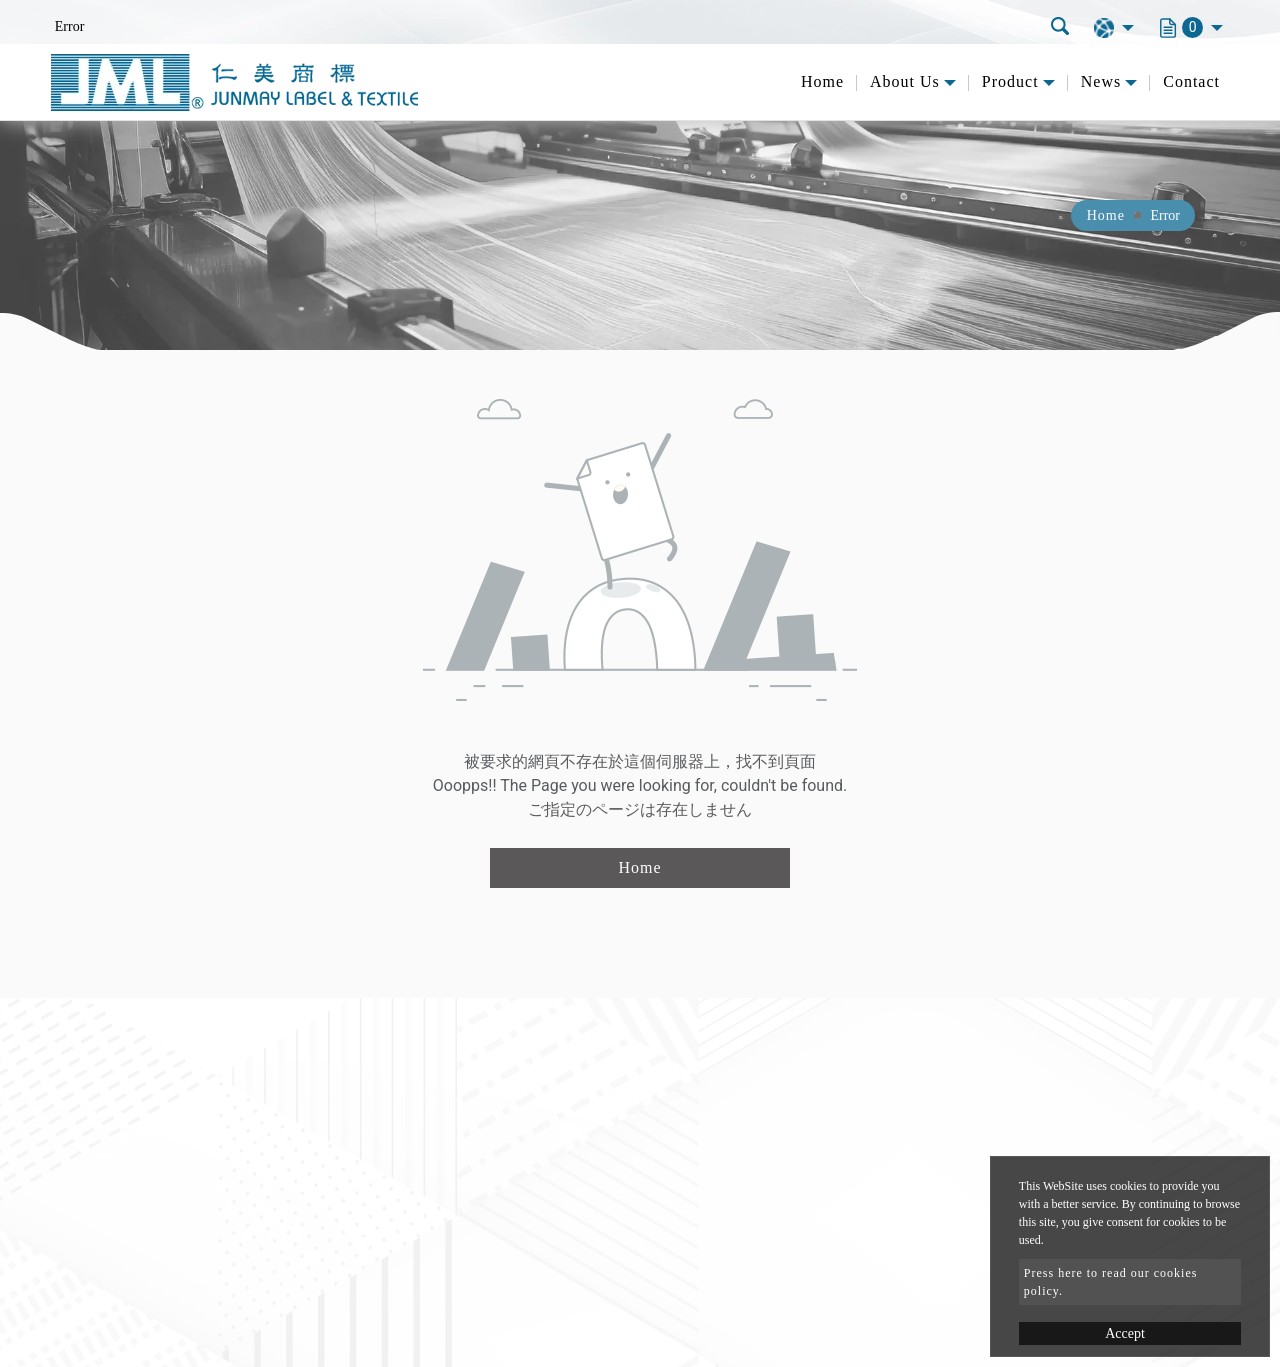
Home (822, 81)
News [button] (1101, 81)
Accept (1125, 1333)
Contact (1191, 81)
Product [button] (1010, 81)
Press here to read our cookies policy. (1111, 1282)
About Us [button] (905, 81)
